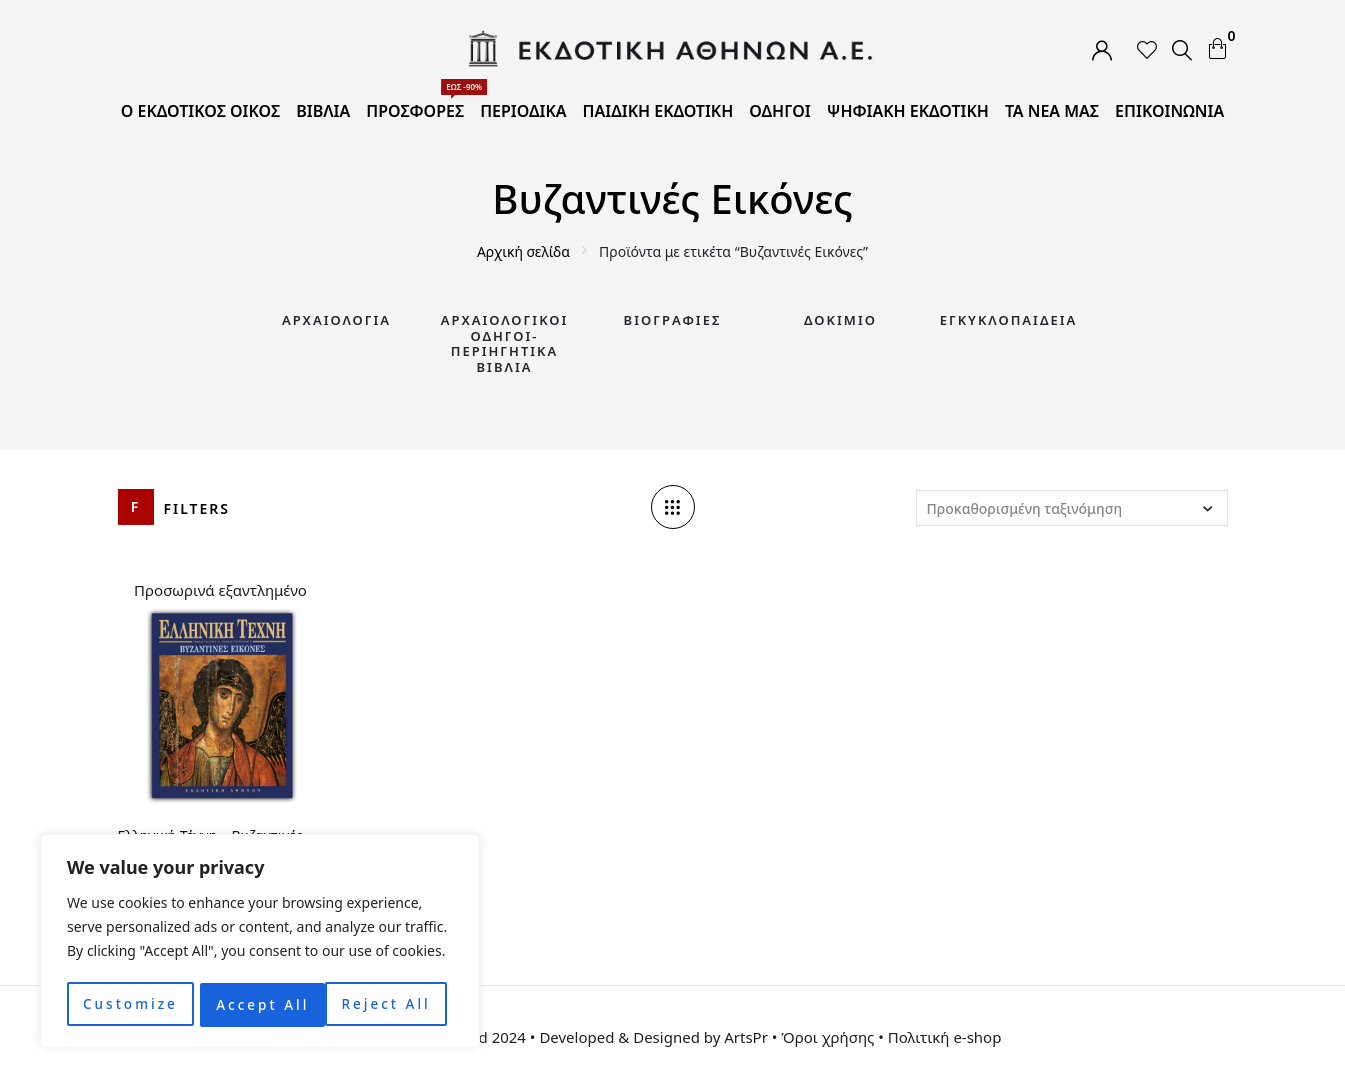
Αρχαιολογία (336, 320)
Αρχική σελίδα (523, 251)
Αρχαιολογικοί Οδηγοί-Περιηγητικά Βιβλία (505, 343)
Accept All (390, 1004)
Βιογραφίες (673, 320)
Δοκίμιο (840, 320)
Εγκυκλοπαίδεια (1009, 320)
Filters (197, 508)
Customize (129, 1004)
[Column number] (673, 507)
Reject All (260, 1004)
